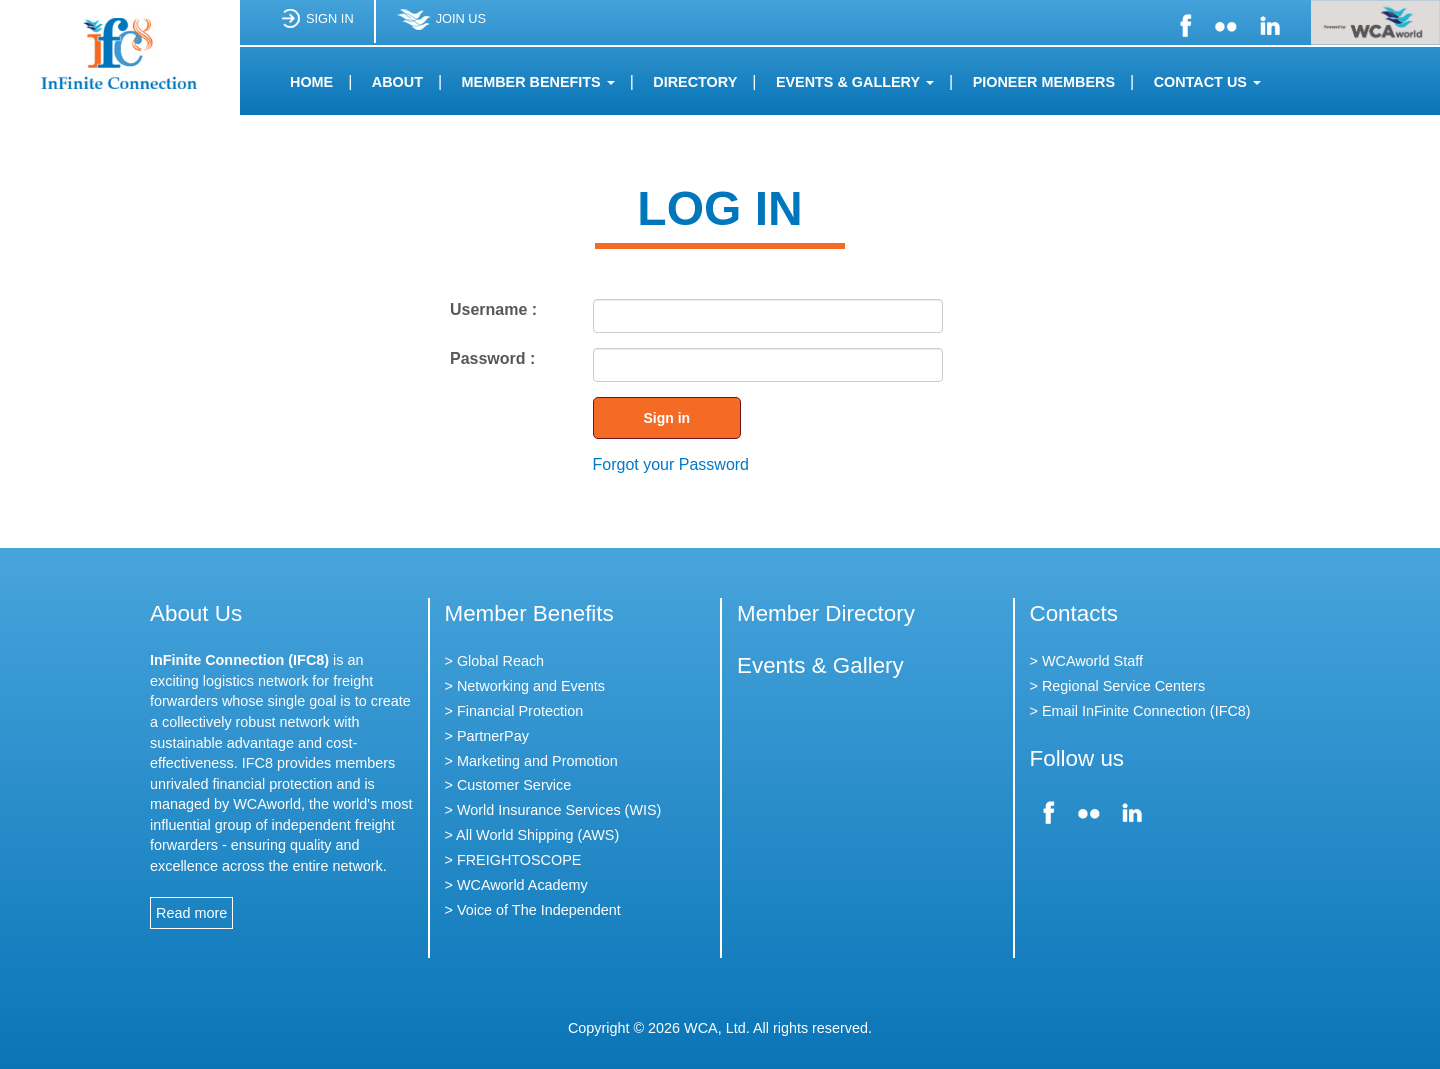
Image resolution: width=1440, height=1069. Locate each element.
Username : (493, 309)
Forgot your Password (671, 464)
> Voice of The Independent (533, 910)
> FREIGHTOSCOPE (513, 860)
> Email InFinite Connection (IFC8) (1140, 711)
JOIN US (441, 26)
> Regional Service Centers (1118, 686)
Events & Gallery (820, 665)
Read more (191, 913)
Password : (492, 358)
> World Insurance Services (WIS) (553, 810)
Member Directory (826, 613)
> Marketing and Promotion (531, 761)
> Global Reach (495, 661)
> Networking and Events (525, 686)
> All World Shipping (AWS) (532, 835)
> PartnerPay (487, 736)
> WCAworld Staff (1086, 661)
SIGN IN (317, 26)
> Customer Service (508, 785)
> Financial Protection (514, 711)
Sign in (667, 418)
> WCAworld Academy (516, 885)
